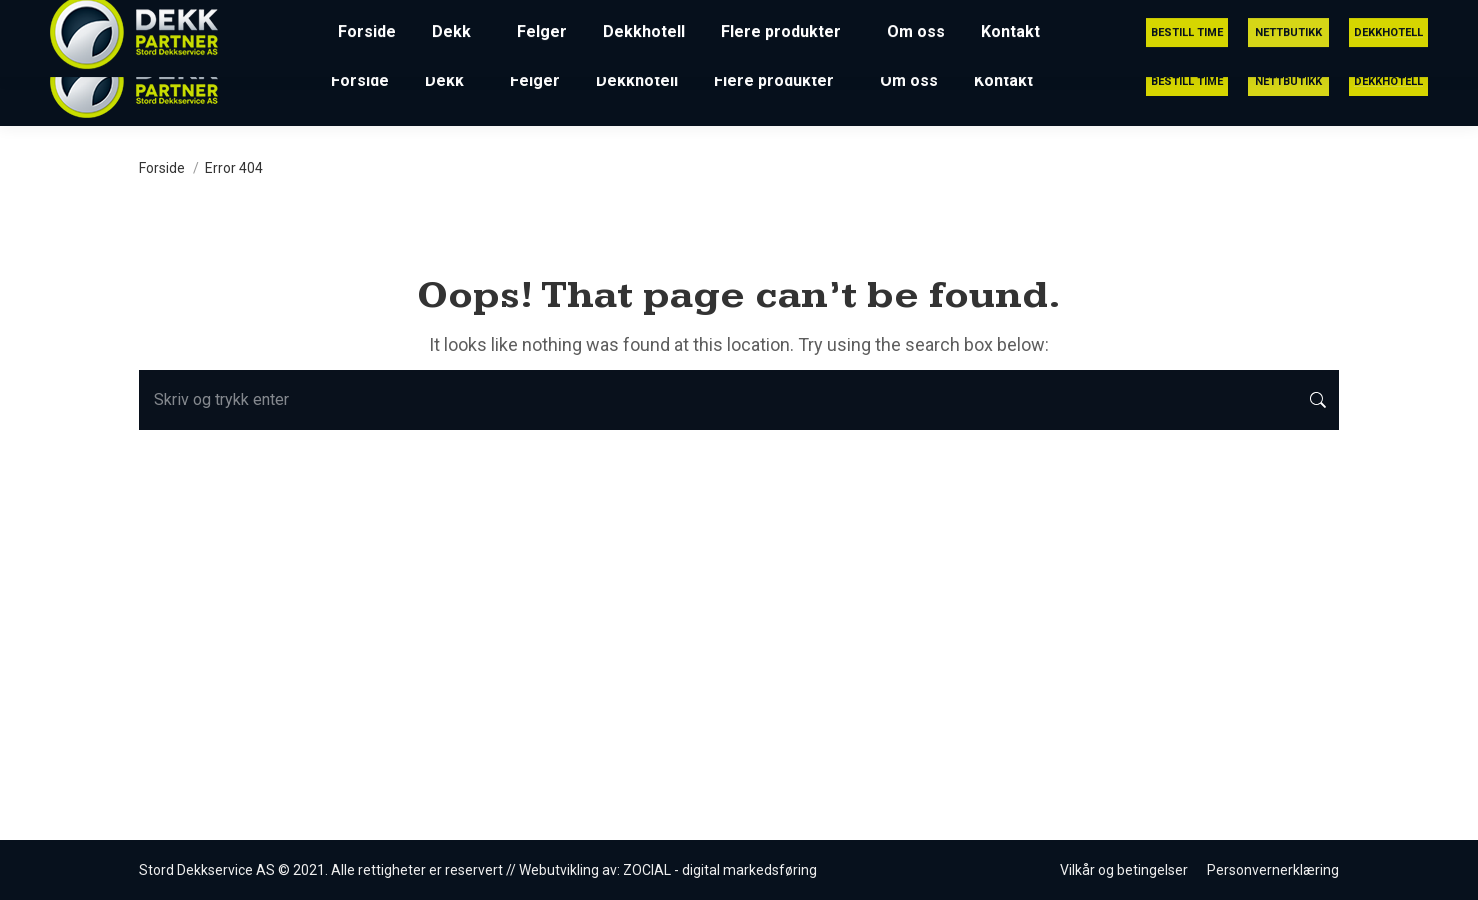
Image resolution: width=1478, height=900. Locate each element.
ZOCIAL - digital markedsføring (720, 870)
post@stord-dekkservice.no (1237, 18)
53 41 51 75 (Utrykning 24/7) (996, 18)
